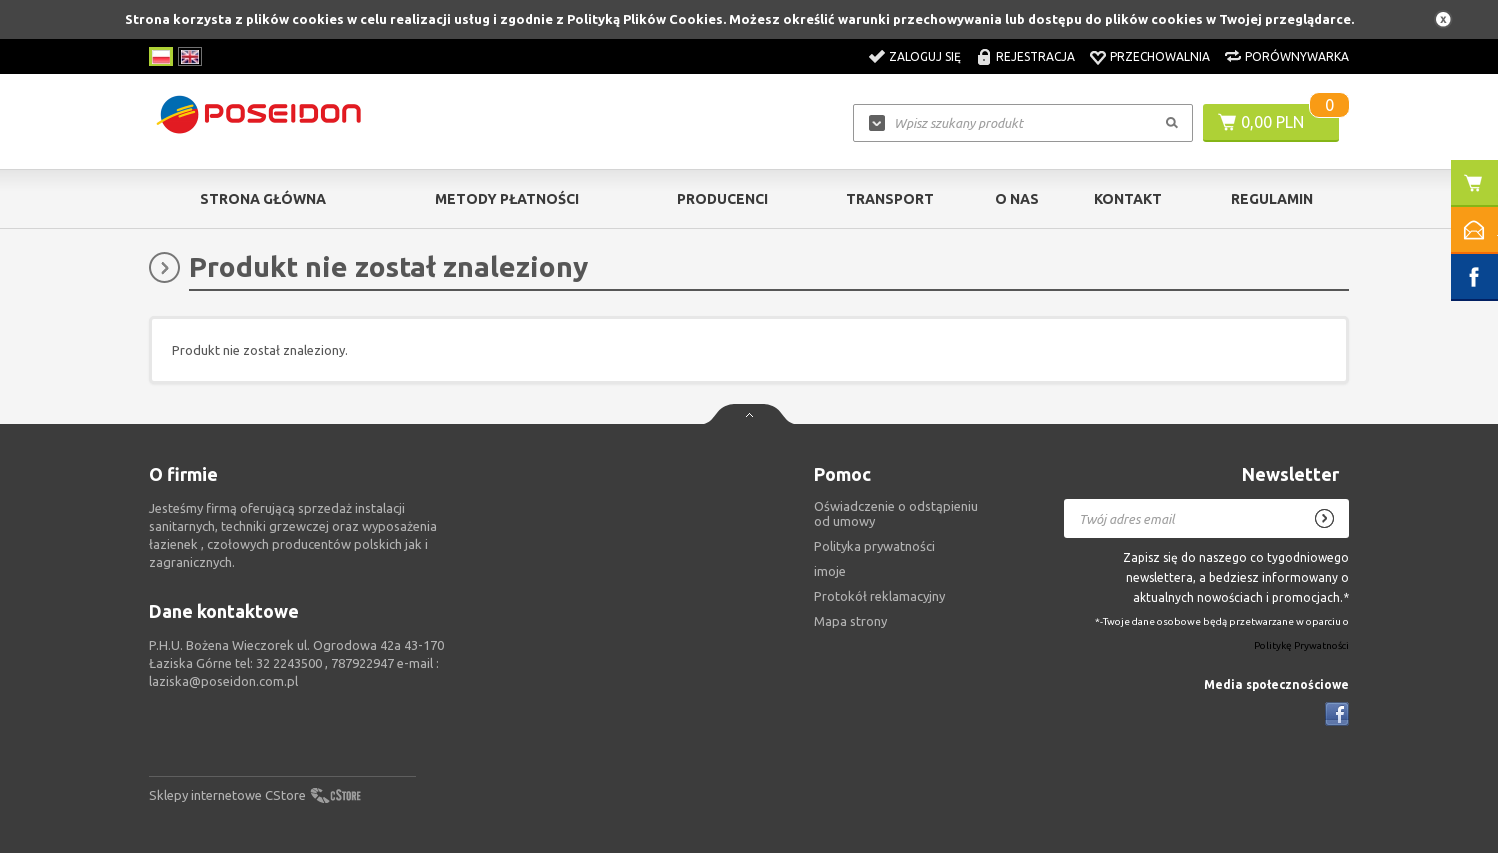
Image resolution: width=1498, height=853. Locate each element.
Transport (890, 199)
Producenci (722, 199)
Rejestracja (1035, 56)
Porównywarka (1297, 56)
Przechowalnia (1160, 56)
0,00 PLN (1272, 122)
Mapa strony (850, 621)
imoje (830, 571)
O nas (1017, 199)
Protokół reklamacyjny (879, 596)
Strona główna (263, 199)
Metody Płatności (507, 199)
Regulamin (1272, 199)
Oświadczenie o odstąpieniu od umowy (896, 513)
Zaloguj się (925, 56)
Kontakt (1128, 199)
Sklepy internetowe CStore (227, 795)
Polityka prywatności (874, 546)
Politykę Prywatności (1301, 646)
